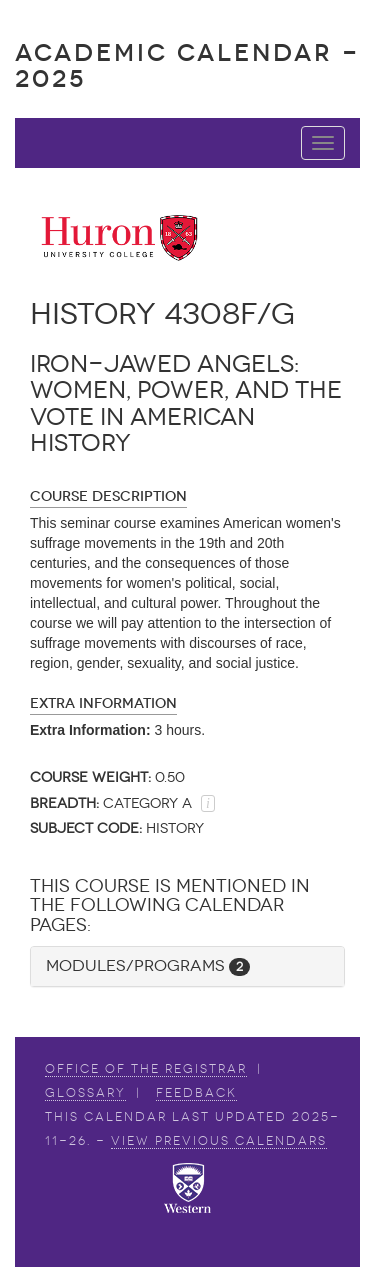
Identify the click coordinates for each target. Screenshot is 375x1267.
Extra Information (103, 703)
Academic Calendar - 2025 (187, 65)
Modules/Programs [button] (148, 965)
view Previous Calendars (219, 1141)
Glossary (85, 1093)
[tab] (187, 966)
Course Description (108, 496)
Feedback (196, 1093)
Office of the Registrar (146, 1069)
